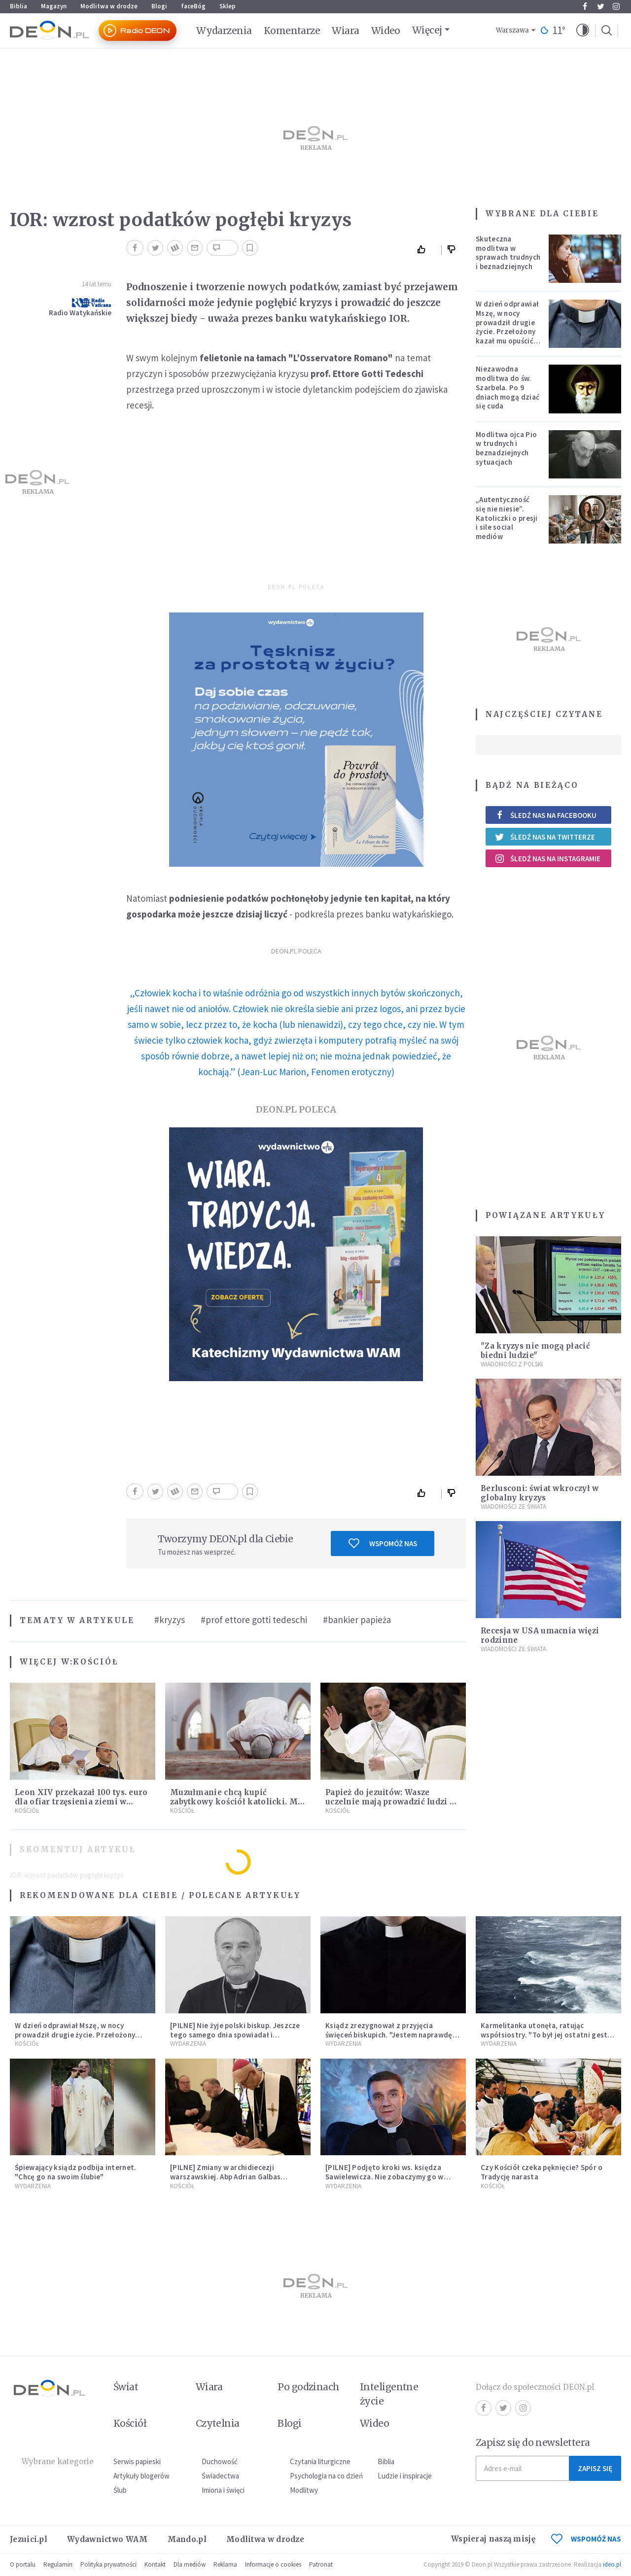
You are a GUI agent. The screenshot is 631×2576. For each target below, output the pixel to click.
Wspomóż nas (383, 1543)
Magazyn (54, 6)
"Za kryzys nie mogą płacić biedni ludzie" (535, 1350)
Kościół (95, 1661)
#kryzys (169, 1620)
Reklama (225, 2564)
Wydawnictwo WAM (107, 2539)
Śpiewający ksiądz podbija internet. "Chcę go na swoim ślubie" (76, 2172)
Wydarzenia (224, 30)
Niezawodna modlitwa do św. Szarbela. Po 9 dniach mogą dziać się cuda (507, 387)
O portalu (22, 2564)
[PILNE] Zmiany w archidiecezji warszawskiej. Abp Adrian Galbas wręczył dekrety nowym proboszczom (234, 2177)
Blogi (159, 6)
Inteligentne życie (389, 2394)
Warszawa (512, 30)
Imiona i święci (223, 2490)
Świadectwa (220, 2475)
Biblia (18, 6)
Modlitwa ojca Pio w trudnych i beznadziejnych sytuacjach (506, 448)
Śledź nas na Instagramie (547, 858)
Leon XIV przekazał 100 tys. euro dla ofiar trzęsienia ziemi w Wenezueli (81, 1802)
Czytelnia (218, 2423)
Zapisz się (595, 2468)
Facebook (585, 6)
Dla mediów (190, 2564)
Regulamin (57, 2564)
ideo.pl (612, 2564)
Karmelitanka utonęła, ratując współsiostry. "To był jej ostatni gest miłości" (544, 2035)
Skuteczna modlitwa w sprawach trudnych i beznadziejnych (508, 252)
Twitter (600, 6)
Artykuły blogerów (141, 2475)
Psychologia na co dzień (326, 2475)
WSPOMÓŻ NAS (586, 2538)
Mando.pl (187, 2539)
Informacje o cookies (273, 2564)
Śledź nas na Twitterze (544, 837)
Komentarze (292, 30)
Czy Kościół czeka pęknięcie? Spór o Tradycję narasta (542, 2172)
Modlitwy (304, 2490)
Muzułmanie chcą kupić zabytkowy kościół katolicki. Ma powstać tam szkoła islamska (236, 1802)
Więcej (427, 30)
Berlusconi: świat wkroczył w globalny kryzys (539, 1493)
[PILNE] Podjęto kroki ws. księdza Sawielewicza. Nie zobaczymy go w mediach (384, 2177)
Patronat (321, 2564)
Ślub (120, 2490)
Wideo (385, 30)
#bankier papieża (357, 1620)
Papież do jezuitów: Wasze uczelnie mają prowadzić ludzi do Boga (392, 1802)
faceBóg (193, 6)
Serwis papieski (137, 2461)
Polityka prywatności (108, 2564)
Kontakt (155, 2564)
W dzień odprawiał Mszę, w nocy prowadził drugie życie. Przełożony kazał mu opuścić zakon (507, 327)
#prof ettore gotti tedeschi (254, 1620)
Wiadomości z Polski (512, 1364)
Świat (125, 2387)
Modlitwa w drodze (109, 6)
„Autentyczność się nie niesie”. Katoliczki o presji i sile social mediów (507, 518)
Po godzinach (309, 2387)
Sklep (227, 6)
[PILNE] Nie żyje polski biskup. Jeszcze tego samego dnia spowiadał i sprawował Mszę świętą (235, 2035)
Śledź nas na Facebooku (545, 815)
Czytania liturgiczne (320, 2461)
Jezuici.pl (28, 2539)
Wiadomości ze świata (513, 1506)
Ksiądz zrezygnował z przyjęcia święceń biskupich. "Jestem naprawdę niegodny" (389, 2035)
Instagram (616, 6)
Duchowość (220, 2461)
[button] (582, 30)
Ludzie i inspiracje (405, 2475)
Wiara (345, 30)
